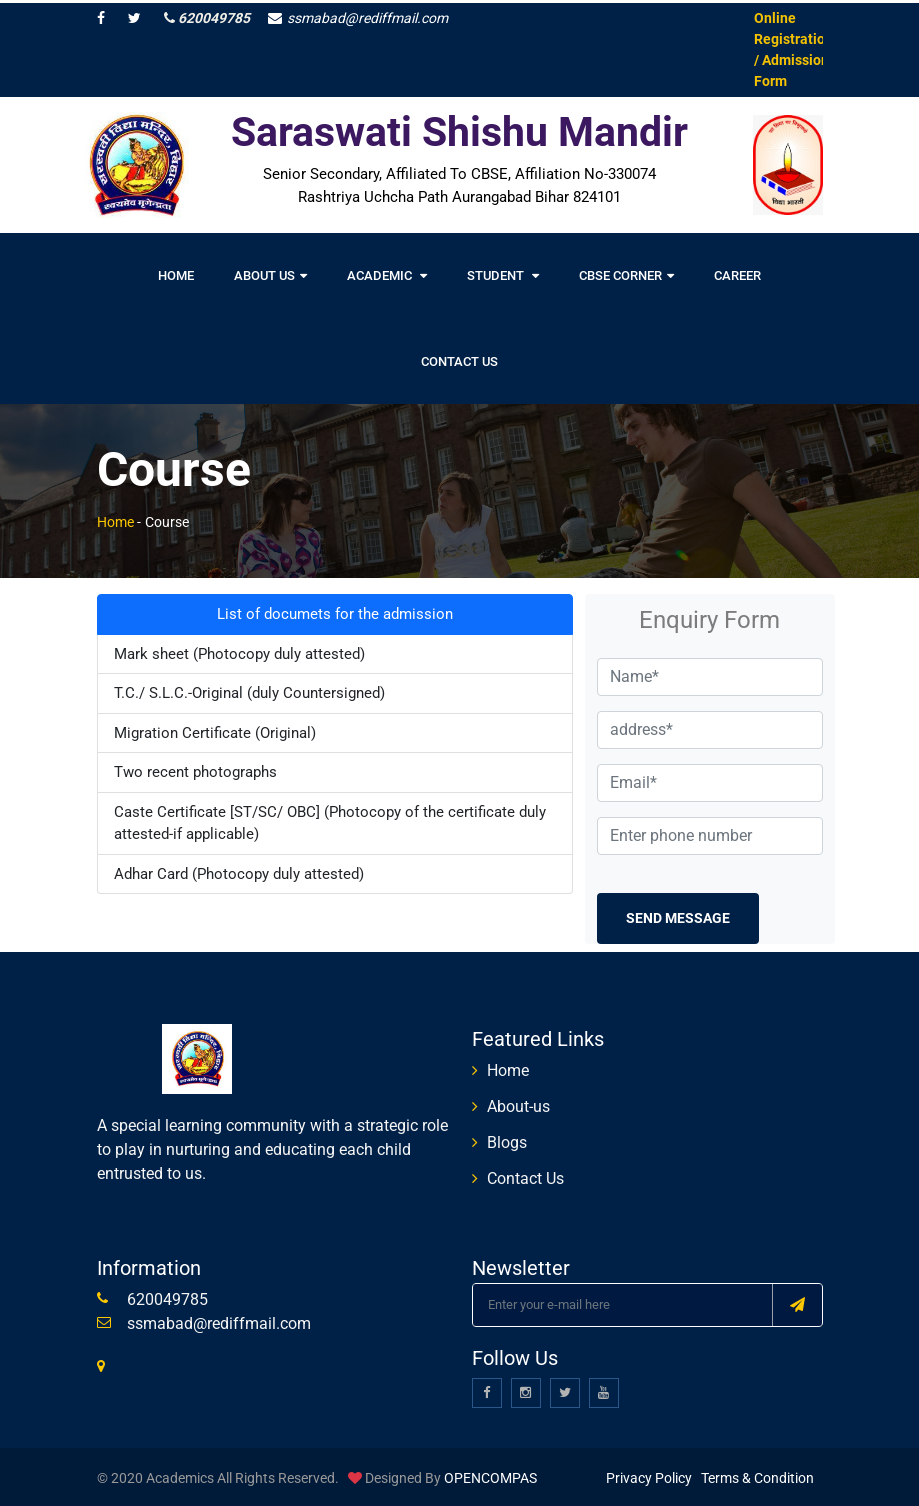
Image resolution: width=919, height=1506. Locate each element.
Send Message (678, 915)
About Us (270, 273)
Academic (387, 273)
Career (737, 273)
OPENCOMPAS (490, 1475)
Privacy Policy (649, 1475)
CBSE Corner (626, 273)
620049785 (207, 15)
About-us (518, 1103)
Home (176, 273)
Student (503, 273)
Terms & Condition (757, 1475)
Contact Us (459, 358)
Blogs (507, 1139)
